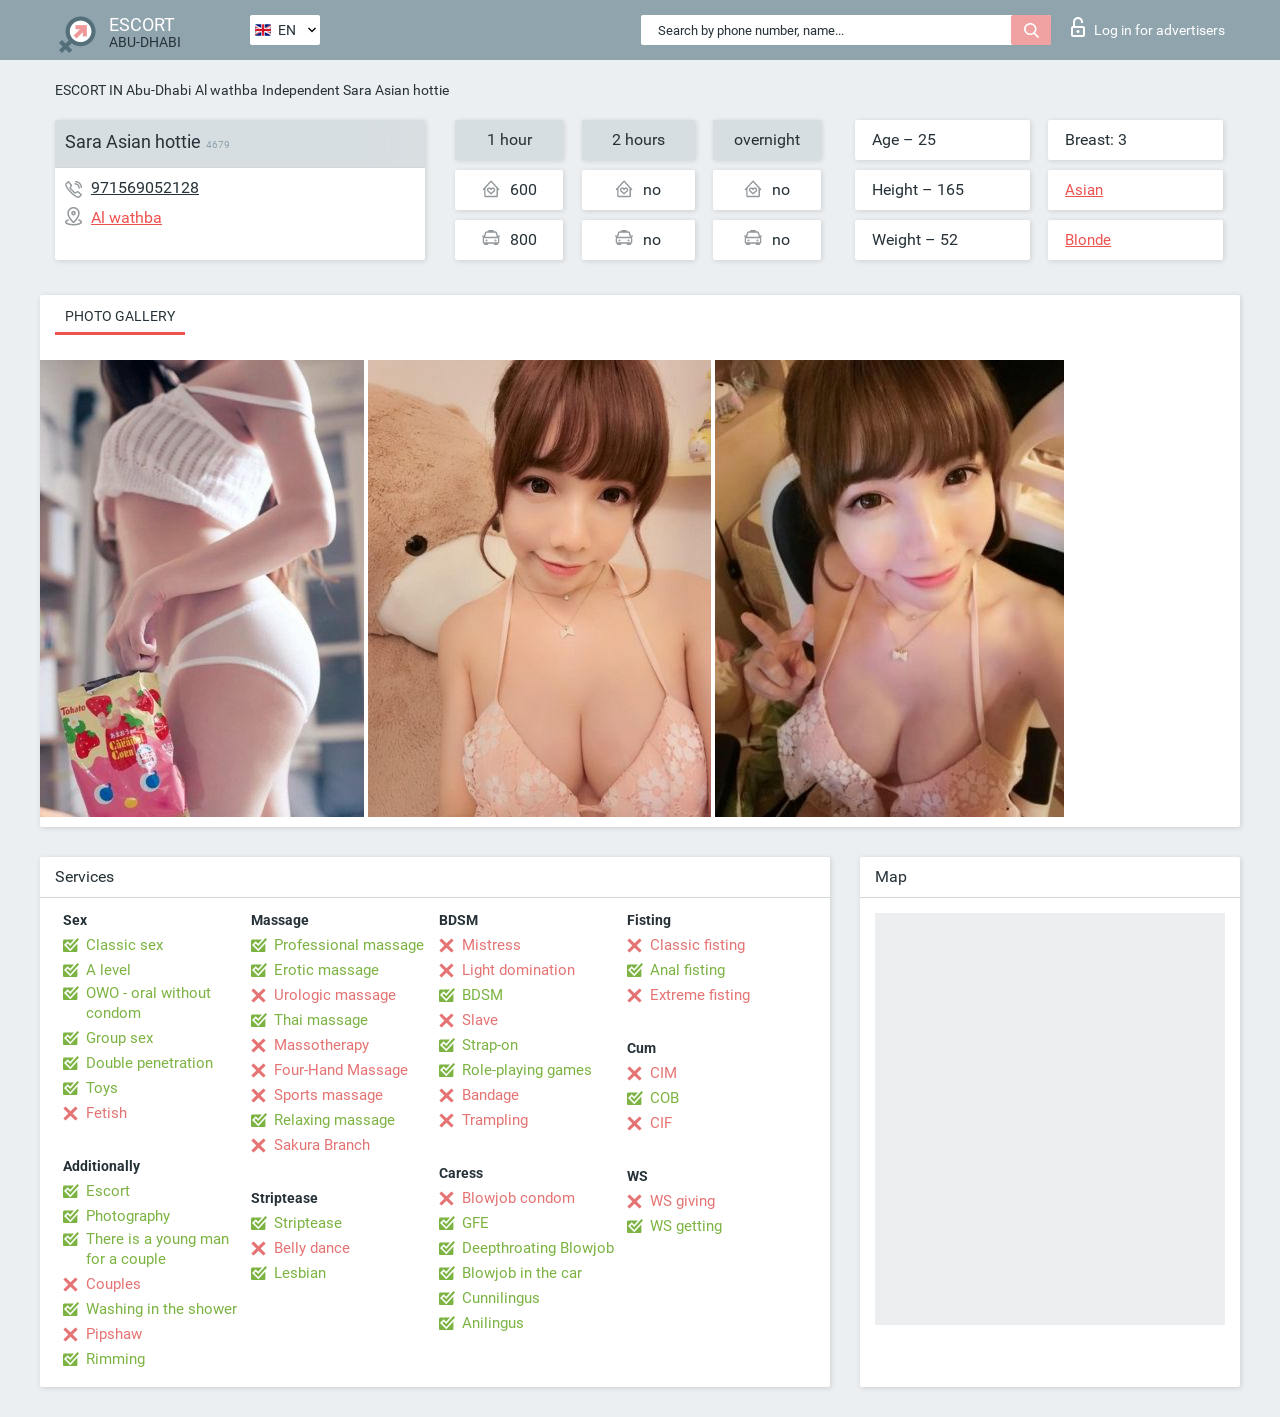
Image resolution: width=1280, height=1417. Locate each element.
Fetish (106, 1113)
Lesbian (300, 1273)
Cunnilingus (501, 1298)
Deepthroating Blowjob (538, 1248)
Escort (108, 1191)
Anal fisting (687, 970)
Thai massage (321, 1020)
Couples (113, 1284)
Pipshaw (114, 1334)
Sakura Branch (322, 1145)
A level (108, 970)
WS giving (682, 1201)
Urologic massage (335, 995)
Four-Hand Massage (341, 1070)
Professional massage (349, 945)
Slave (480, 1020)
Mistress (491, 945)
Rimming (115, 1359)
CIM (663, 1073)
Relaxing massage (334, 1120)
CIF (661, 1123)
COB (664, 1098)
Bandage (490, 1095)
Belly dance (312, 1248)
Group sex (119, 1038)
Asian (1084, 190)
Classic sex (124, 945)
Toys (102, 1088)
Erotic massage (326, 970)
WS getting (686, 1226)
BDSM (482, 995)
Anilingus (493, 1323)
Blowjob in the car (522, 1273)
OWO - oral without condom (148, 1003)
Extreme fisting (700, 995)
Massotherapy (321, 1045)
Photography (128, 1216)
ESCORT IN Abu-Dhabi (123, 90)
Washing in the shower (161, 1309)
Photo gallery (120, 316)
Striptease (308, 1223)
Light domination (518, 970)
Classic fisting (697, 945)
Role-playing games (527, 1070)
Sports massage (328, 1095)
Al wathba (226, 90)
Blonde (1088, 240)
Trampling (495, 1120)
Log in (1148, 27)
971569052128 (145, 187)
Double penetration (149, 1063)
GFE (475, 1223)
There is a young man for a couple (157, 1249)
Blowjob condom (518, 1198)
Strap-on (490, 1045)
